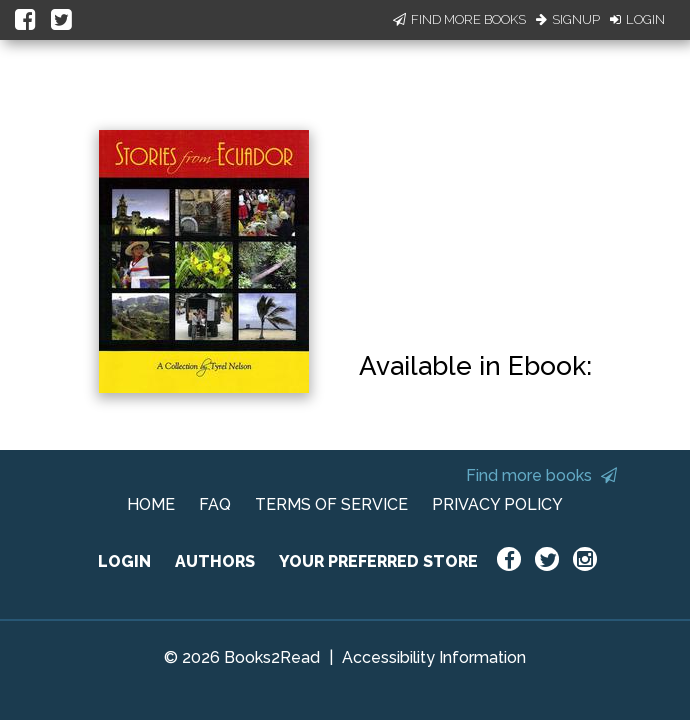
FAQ (215, 504)
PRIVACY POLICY (497, 504)
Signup (568, 19)
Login (637, 19)
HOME (151, 504)
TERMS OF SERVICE (331, 504)
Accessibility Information (434, 657)
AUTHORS (215, 561)
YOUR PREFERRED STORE (378, 561)
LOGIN (124, 561)
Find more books (541, 475)
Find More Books (459, 19)
